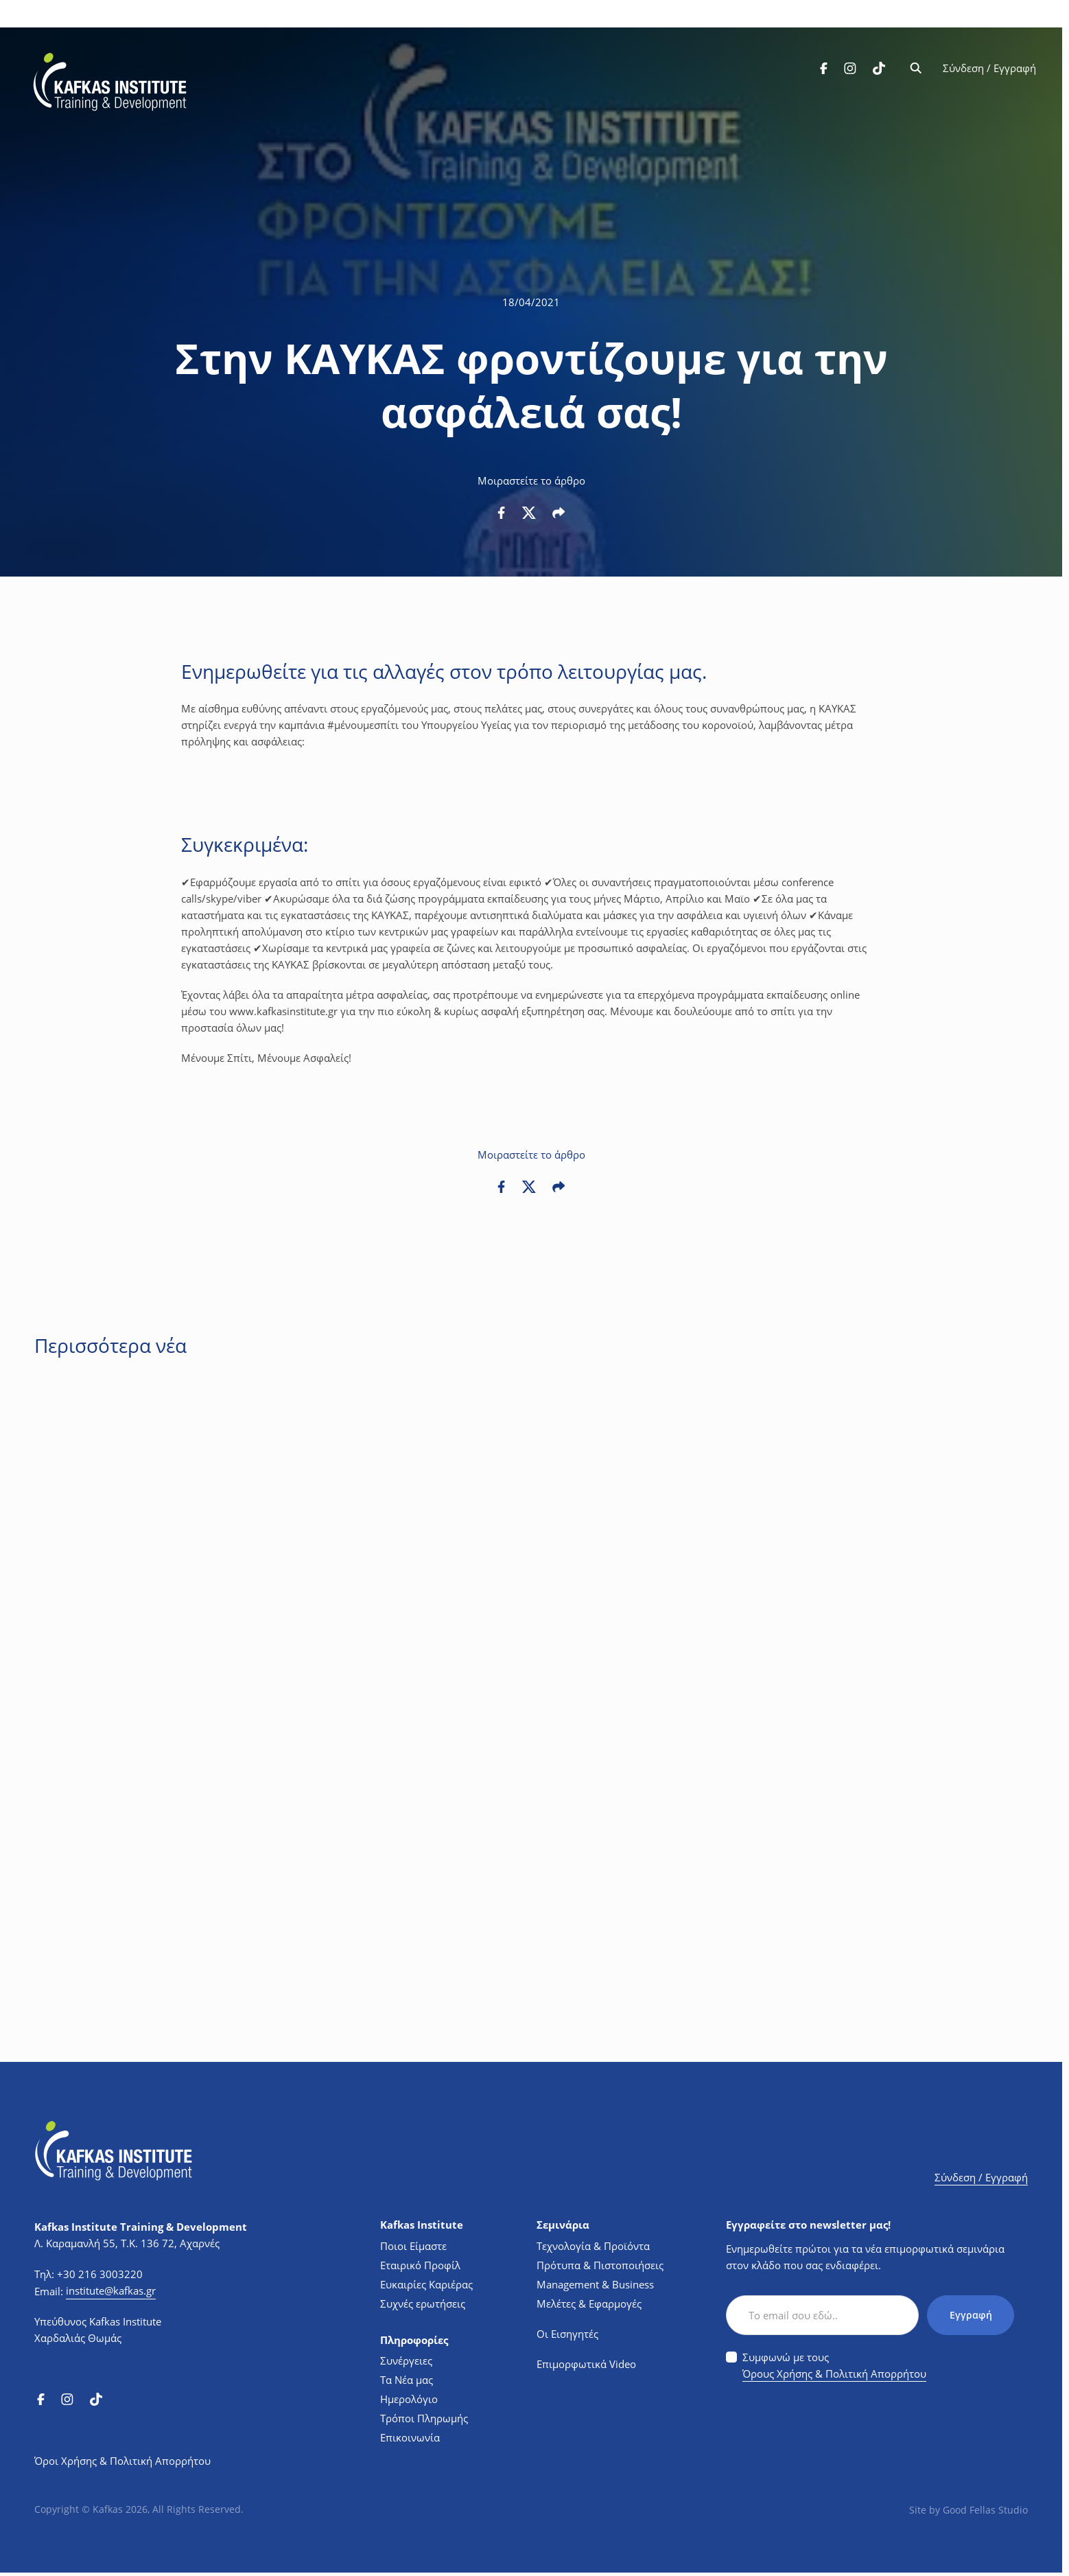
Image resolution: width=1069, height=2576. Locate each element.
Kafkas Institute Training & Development (140, 2226)
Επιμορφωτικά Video (586, 2364)
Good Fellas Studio (985, 2509)
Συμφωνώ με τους (834, 2366)
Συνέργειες (406, 2360)
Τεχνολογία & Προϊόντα (593, 2246)
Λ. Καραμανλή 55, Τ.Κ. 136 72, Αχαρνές (127, 2243)
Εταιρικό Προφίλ (420, 2265)
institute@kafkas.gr (111, 2290)
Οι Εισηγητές (567, 2334)
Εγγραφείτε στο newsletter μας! (808, 2224)
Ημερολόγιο (409, 2399)
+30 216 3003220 (100, 2274)
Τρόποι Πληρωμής (424, 2418)
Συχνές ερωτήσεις (422, 2303)
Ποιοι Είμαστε (413, 2246)
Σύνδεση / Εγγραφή (988, 70)
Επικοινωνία (410, 2437)
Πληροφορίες (414, 2340)
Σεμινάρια (563, 2224)
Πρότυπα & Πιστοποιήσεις (600, 2265)
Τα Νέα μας (406, 2380)
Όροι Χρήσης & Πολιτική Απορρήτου (122, 2461)
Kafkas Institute (421, 2224)
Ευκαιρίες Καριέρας (426, 2284)
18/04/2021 (531, 302)
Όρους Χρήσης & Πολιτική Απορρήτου (834, 2373)
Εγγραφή (970, 2314)
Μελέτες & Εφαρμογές (589, 2303)
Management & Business (595, 2284)
